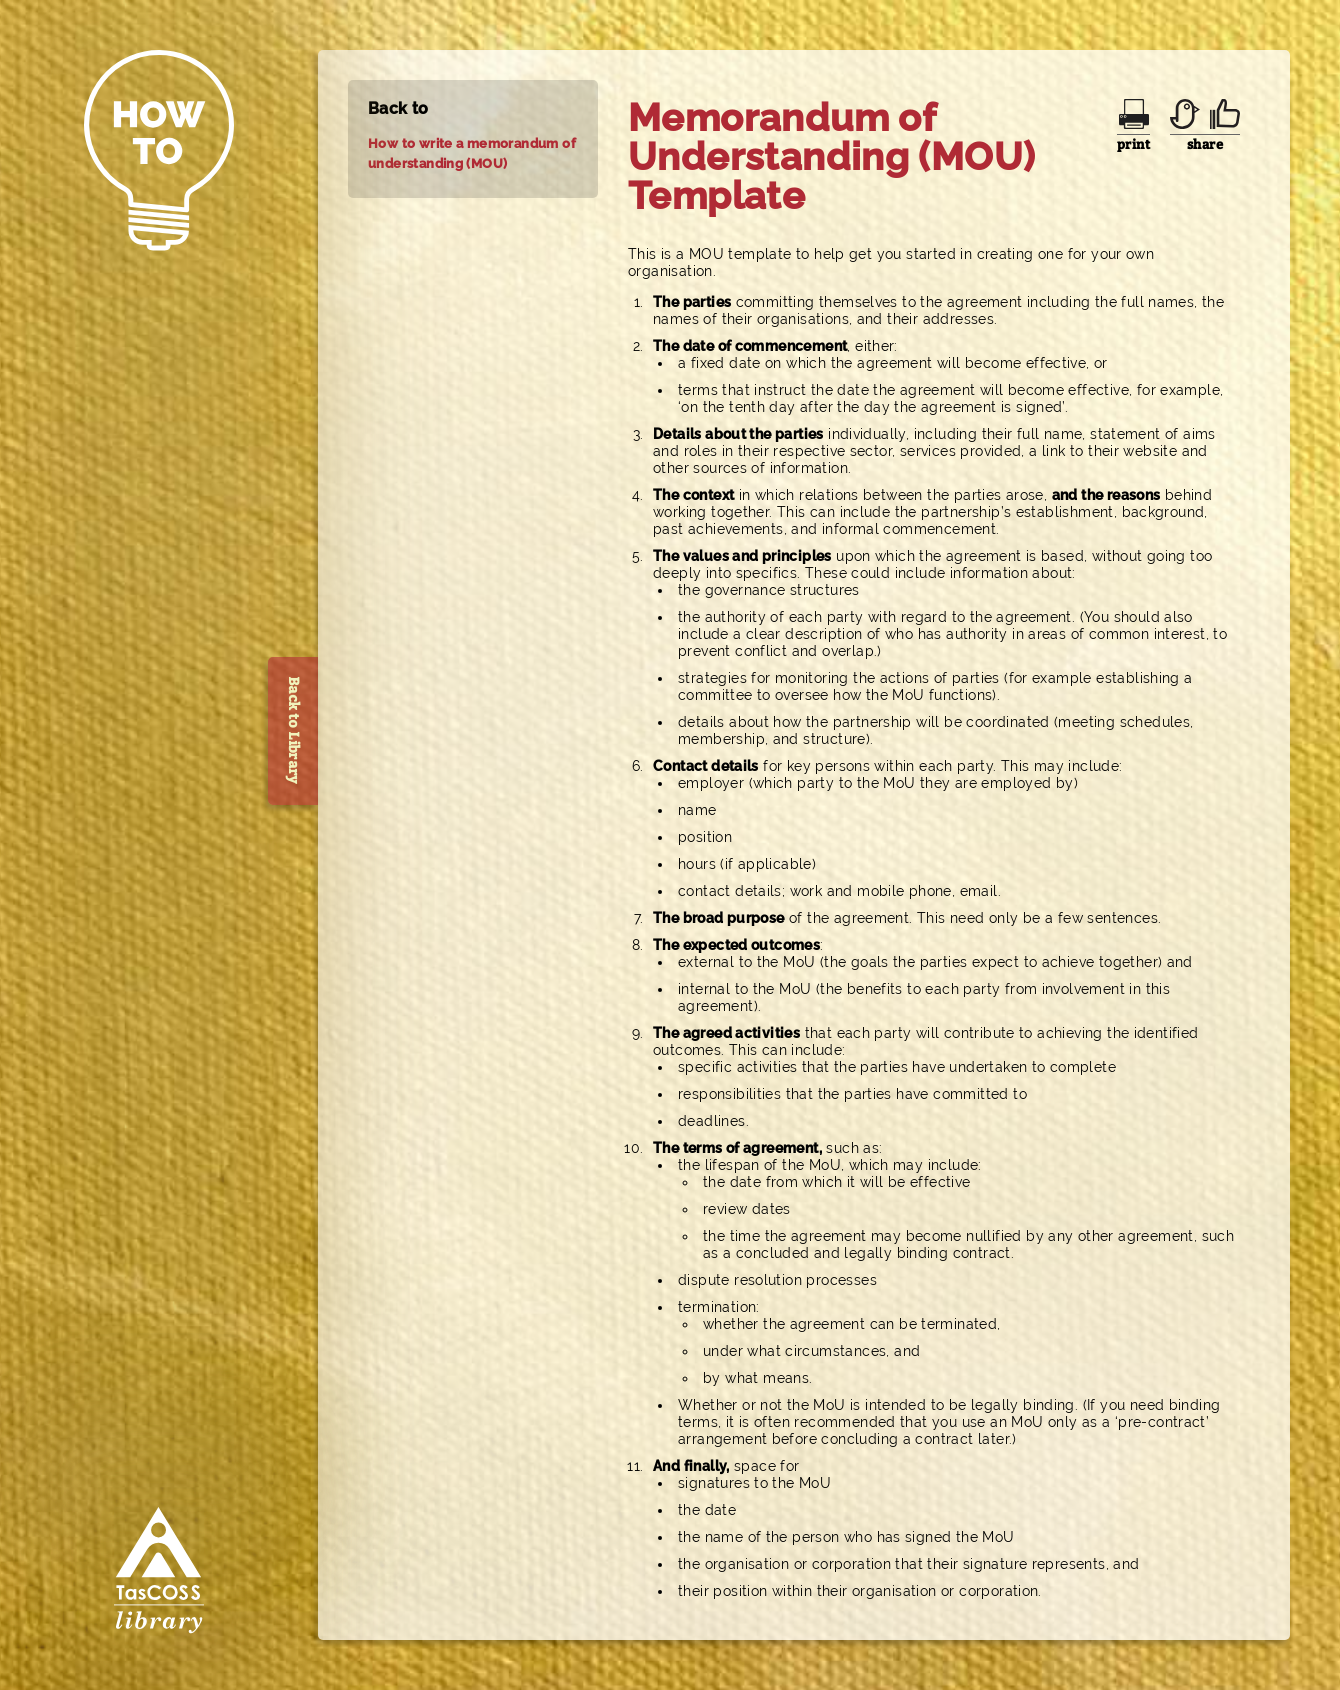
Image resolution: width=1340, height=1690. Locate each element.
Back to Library (293, 731)
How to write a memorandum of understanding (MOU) (472, 153)
